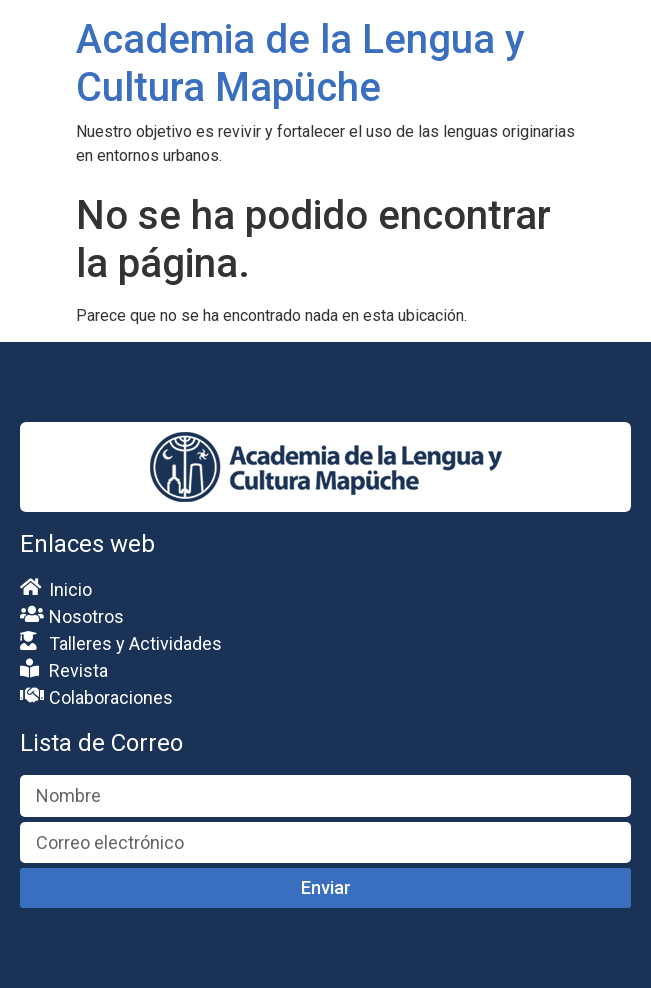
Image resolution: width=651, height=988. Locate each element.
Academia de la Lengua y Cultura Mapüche (300, 63)
